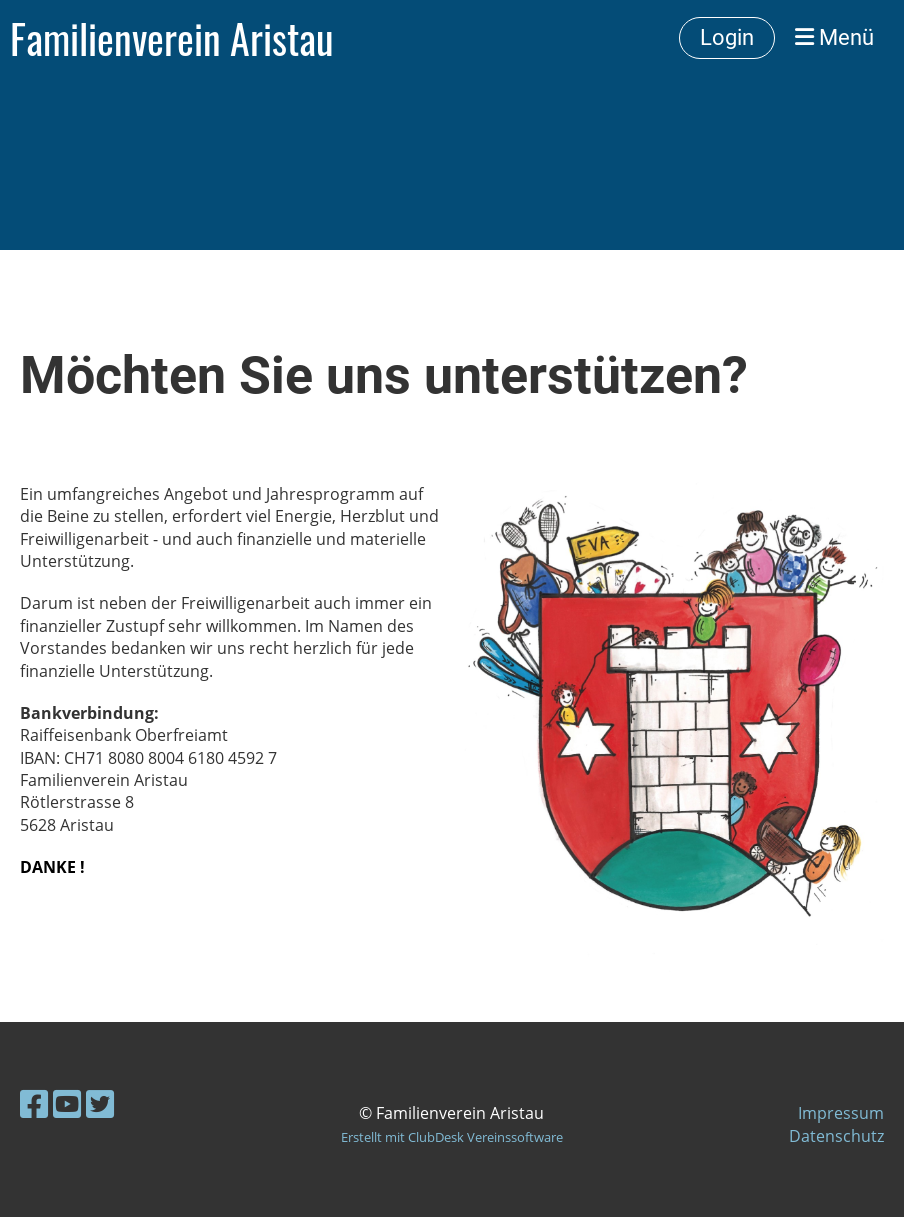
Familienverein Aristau (172, 38)
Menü (834, 37)
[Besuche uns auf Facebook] (34, 1103)
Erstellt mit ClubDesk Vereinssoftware (452, 1137)
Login (727, 37)
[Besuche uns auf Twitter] (100, 1103)
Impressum (841, 1113)
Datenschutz (836, 1136)
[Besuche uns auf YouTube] (67, 1103)
